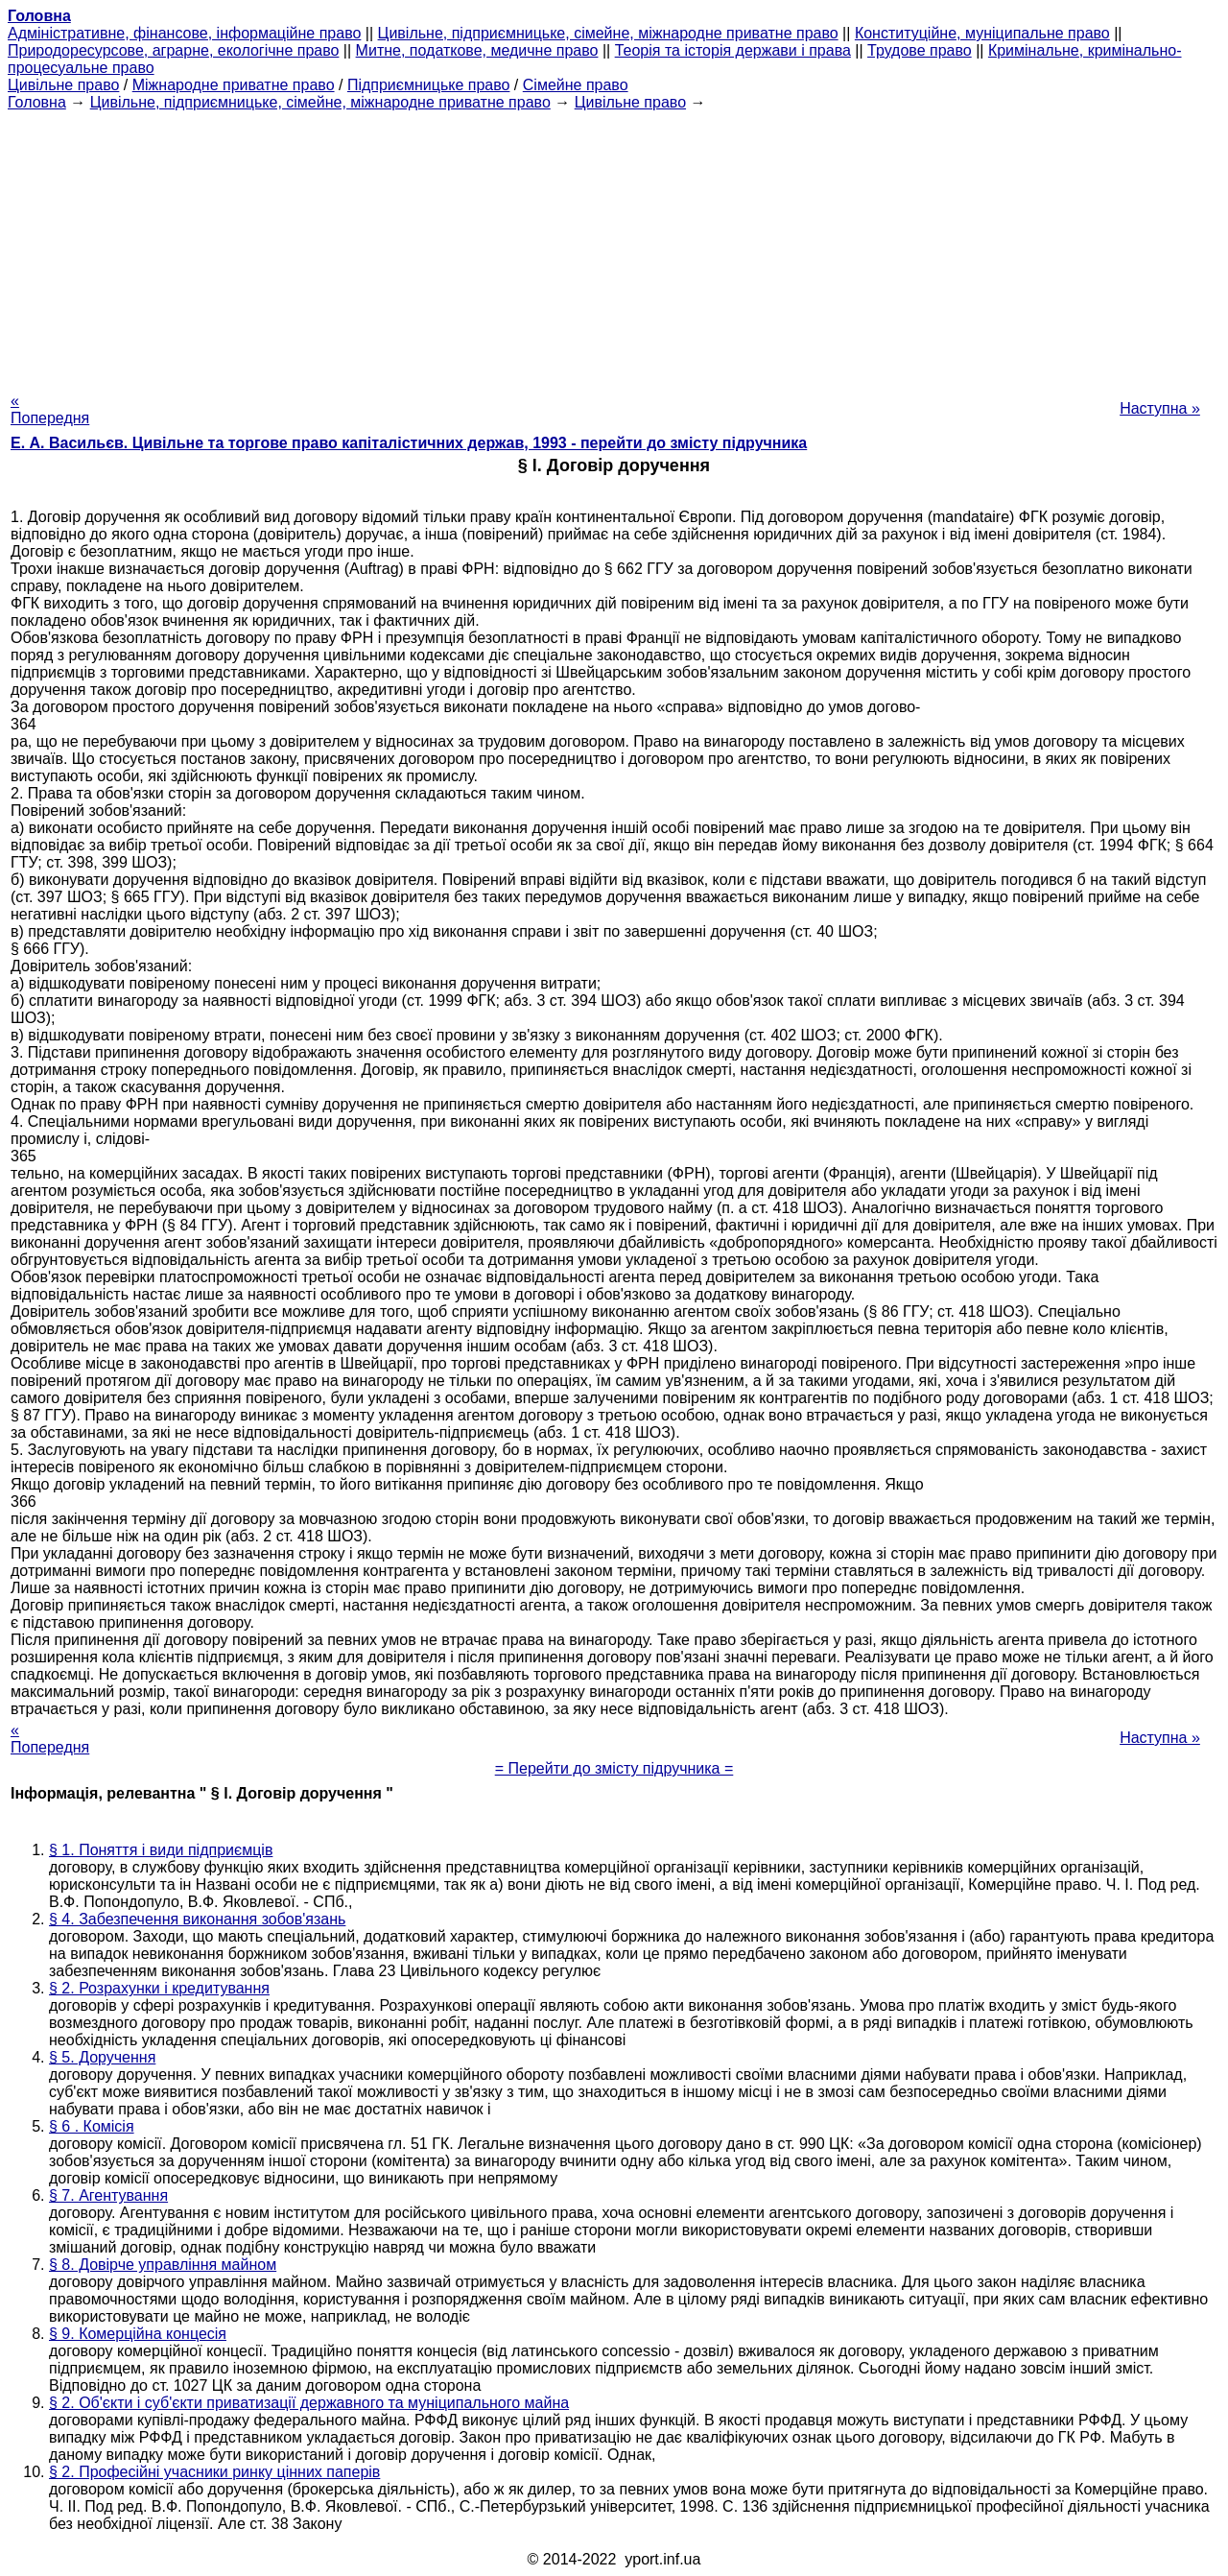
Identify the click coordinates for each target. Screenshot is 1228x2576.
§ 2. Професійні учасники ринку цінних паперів (214, 2472)
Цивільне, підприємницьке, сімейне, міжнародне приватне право (608, 33)
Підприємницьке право (428, 85)
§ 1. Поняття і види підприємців (160, 1850)
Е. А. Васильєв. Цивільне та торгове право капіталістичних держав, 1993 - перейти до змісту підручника (409, 443)
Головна (37, 102)
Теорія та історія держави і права (733, 50)
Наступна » (1160, 408)
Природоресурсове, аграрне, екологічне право (173, 50)
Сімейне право (575, 85)
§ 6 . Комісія (91, 2126)
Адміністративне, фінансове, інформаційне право (184, 33)
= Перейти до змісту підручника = (614, 1768)
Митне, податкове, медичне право (477, 50)
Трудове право (919, 50)
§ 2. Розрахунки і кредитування (159, 1988)
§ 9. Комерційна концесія (137, 2334)
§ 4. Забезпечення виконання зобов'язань (197, 1919)
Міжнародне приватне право (233, 85)
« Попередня (50, 409)
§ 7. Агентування (108, 2195)
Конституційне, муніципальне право (982, 33)
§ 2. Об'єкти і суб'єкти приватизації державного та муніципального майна (309, 2403)
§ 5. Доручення (102, 2057)
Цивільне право (63, 85)
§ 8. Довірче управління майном (162, 2264)
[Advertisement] (614, 245)
